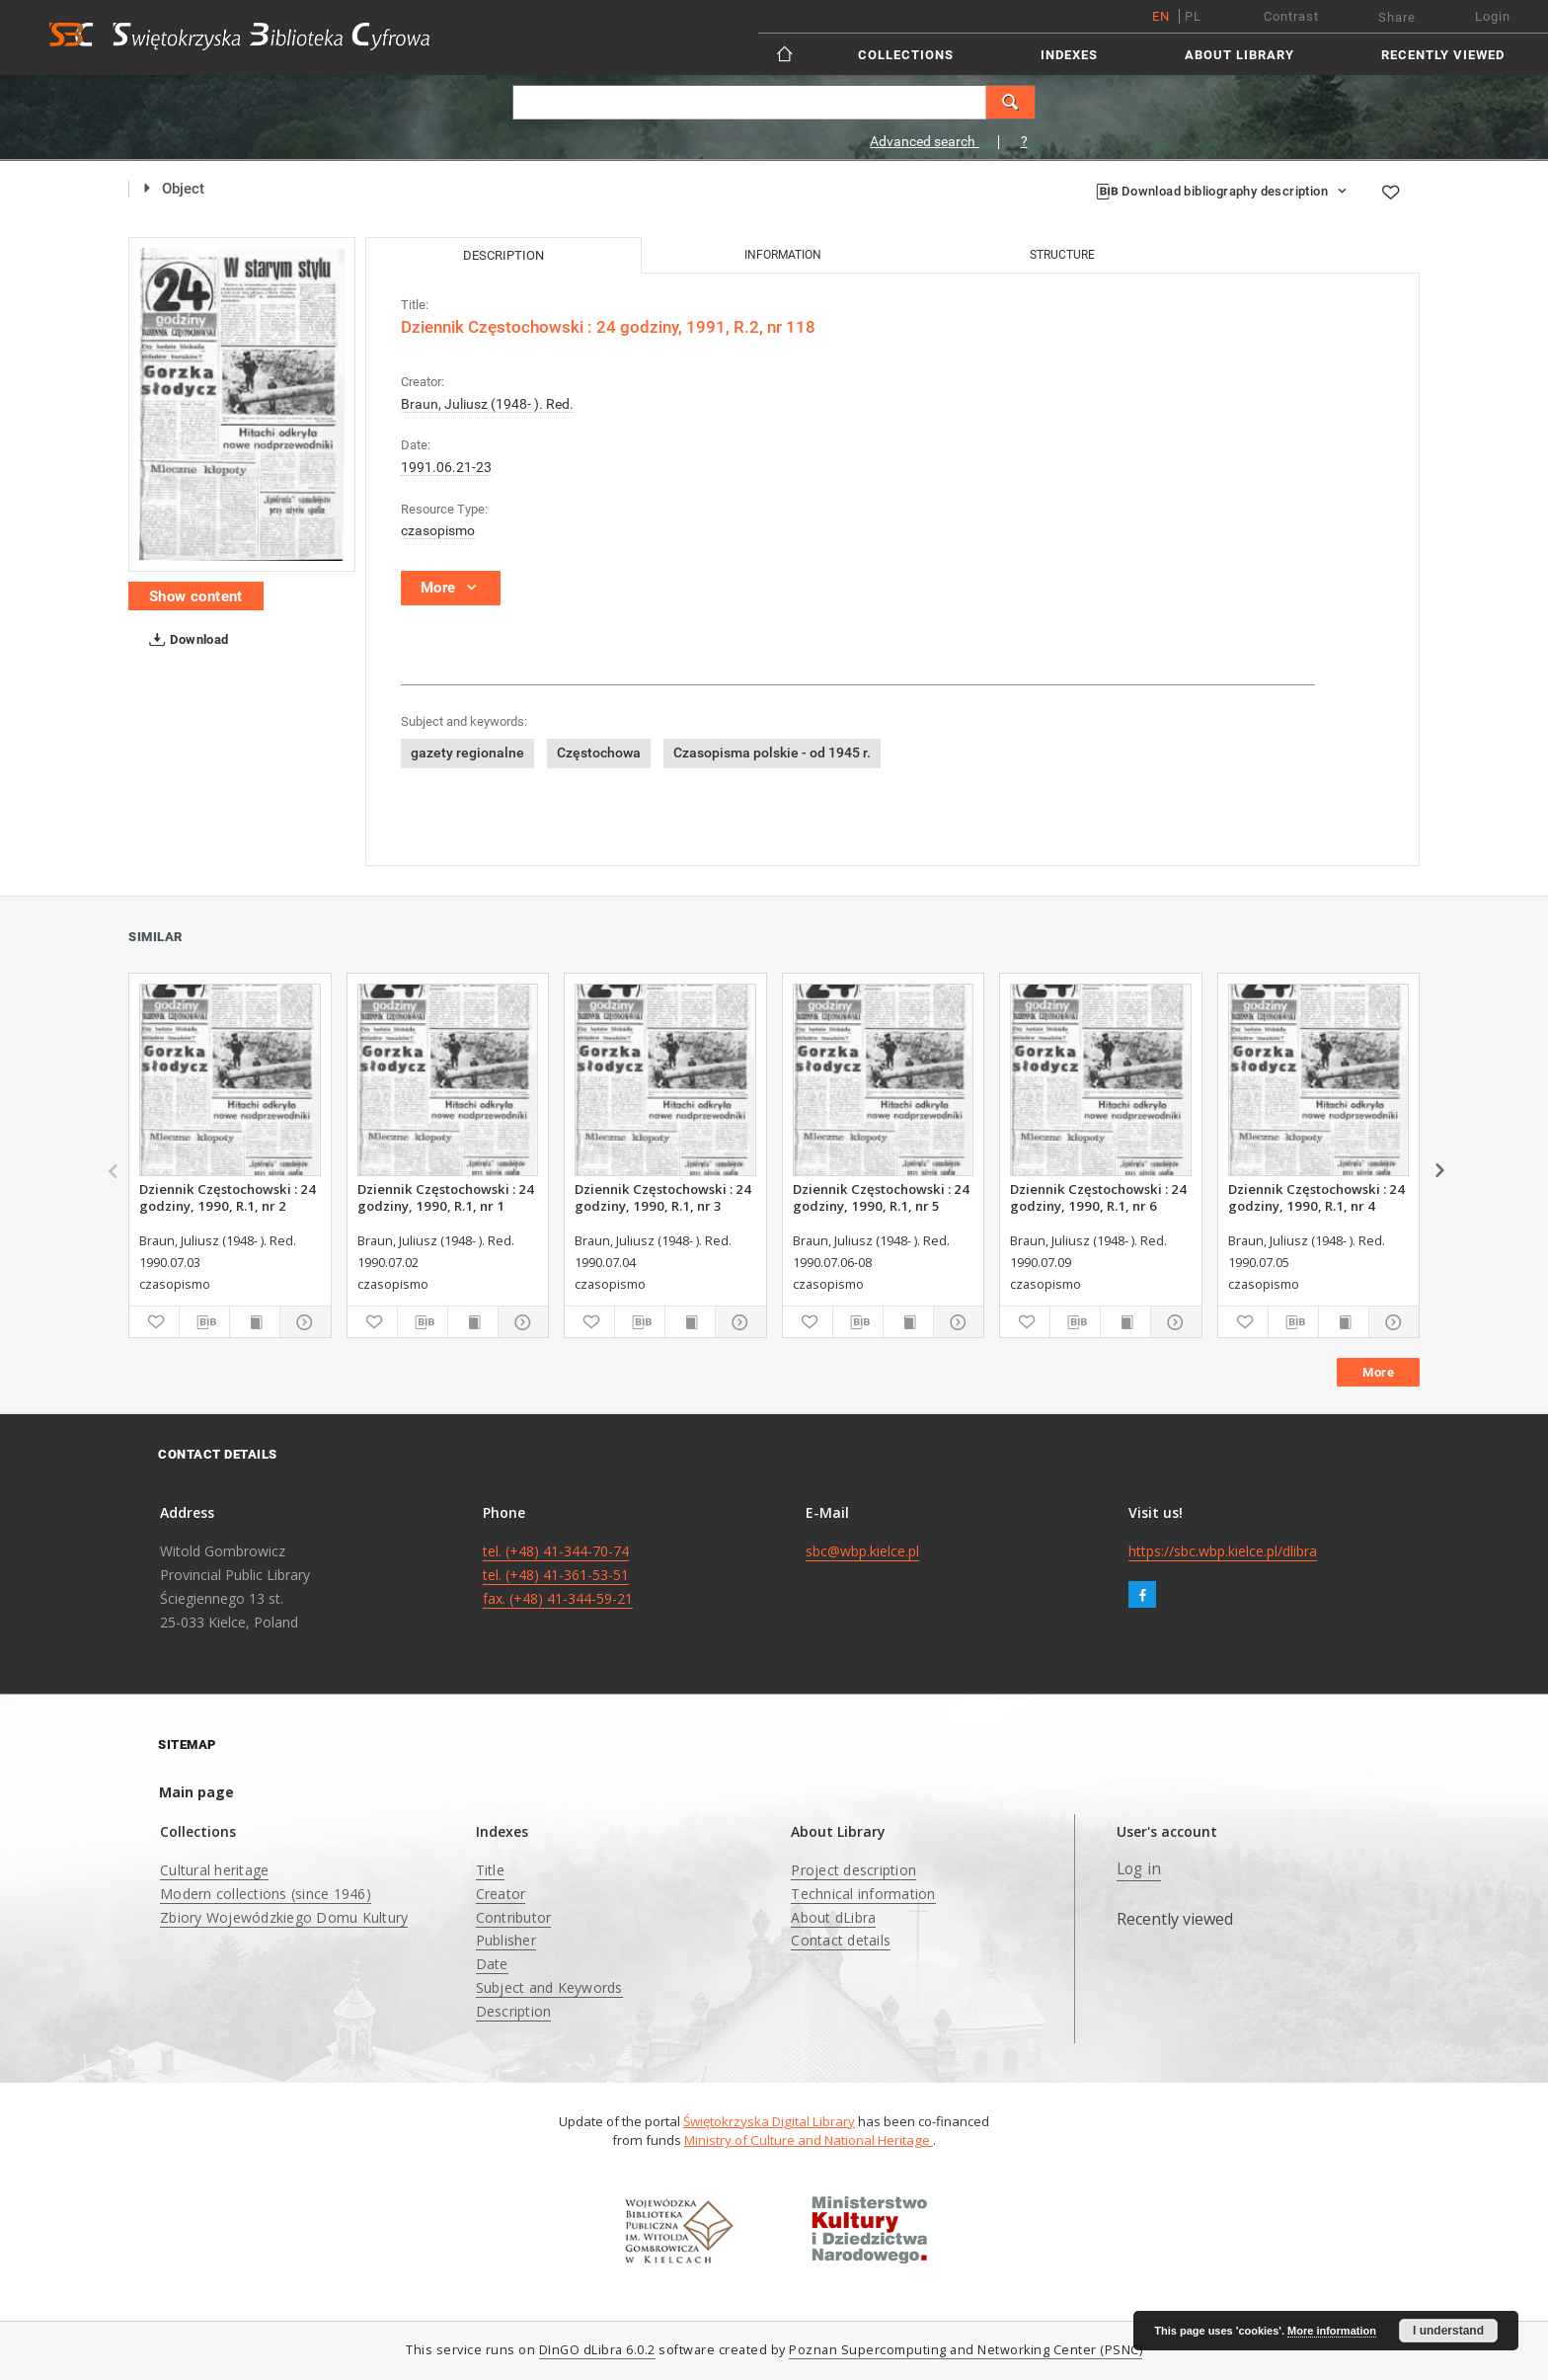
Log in (1139, 1869)
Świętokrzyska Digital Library (769, 2121)
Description (514, 2011)
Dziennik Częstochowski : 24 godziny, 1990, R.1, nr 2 (227, 1197)
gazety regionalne (467, 752)
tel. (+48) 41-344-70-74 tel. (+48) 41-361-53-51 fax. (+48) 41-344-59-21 (558, 1575)
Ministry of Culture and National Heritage (808, 2140)
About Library (1239, 54)
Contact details (840, 1940)
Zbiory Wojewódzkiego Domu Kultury (284, 1917)
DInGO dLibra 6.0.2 (597, 2349)
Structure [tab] (1062, 255)
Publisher (506, 1940)
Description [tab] (503, 255)
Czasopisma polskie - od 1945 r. (772, 752)
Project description (853, 1870)
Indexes (1069, 54)
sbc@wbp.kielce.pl (862, 1551)
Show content (196, 596)
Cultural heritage (214, 1870)
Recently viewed (1443, 54)
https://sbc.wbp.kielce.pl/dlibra (1222, 1551)
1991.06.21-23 (446, 467)
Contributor (514, 1917)
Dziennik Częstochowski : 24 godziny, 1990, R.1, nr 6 (1098, 1197)
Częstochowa (599, 752)
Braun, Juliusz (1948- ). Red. (487, 404)
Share (1397, 17)
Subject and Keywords (549, 1987)
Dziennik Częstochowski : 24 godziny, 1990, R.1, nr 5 (881, 1197)
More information (1331, 2331)
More (1378, 1372)
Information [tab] (782, 255)
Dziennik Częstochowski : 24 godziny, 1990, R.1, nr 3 (663, 1197)
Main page (196, 1792)
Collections (906, 54)
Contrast (1291, 16)
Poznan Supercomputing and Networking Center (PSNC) (965, 2349)
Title (490, 1870)
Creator (501, 1893)
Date (492, 1963)
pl (1193, 16)
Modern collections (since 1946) (265, 1893)
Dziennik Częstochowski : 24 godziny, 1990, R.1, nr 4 (1316, 1197)
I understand (1448, 2331)
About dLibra (833, 1917)
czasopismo (438, 530)
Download (185, 640)
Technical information (863, 1893)
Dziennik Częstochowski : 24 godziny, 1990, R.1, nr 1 (445, 1197)
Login (1492, 16)
